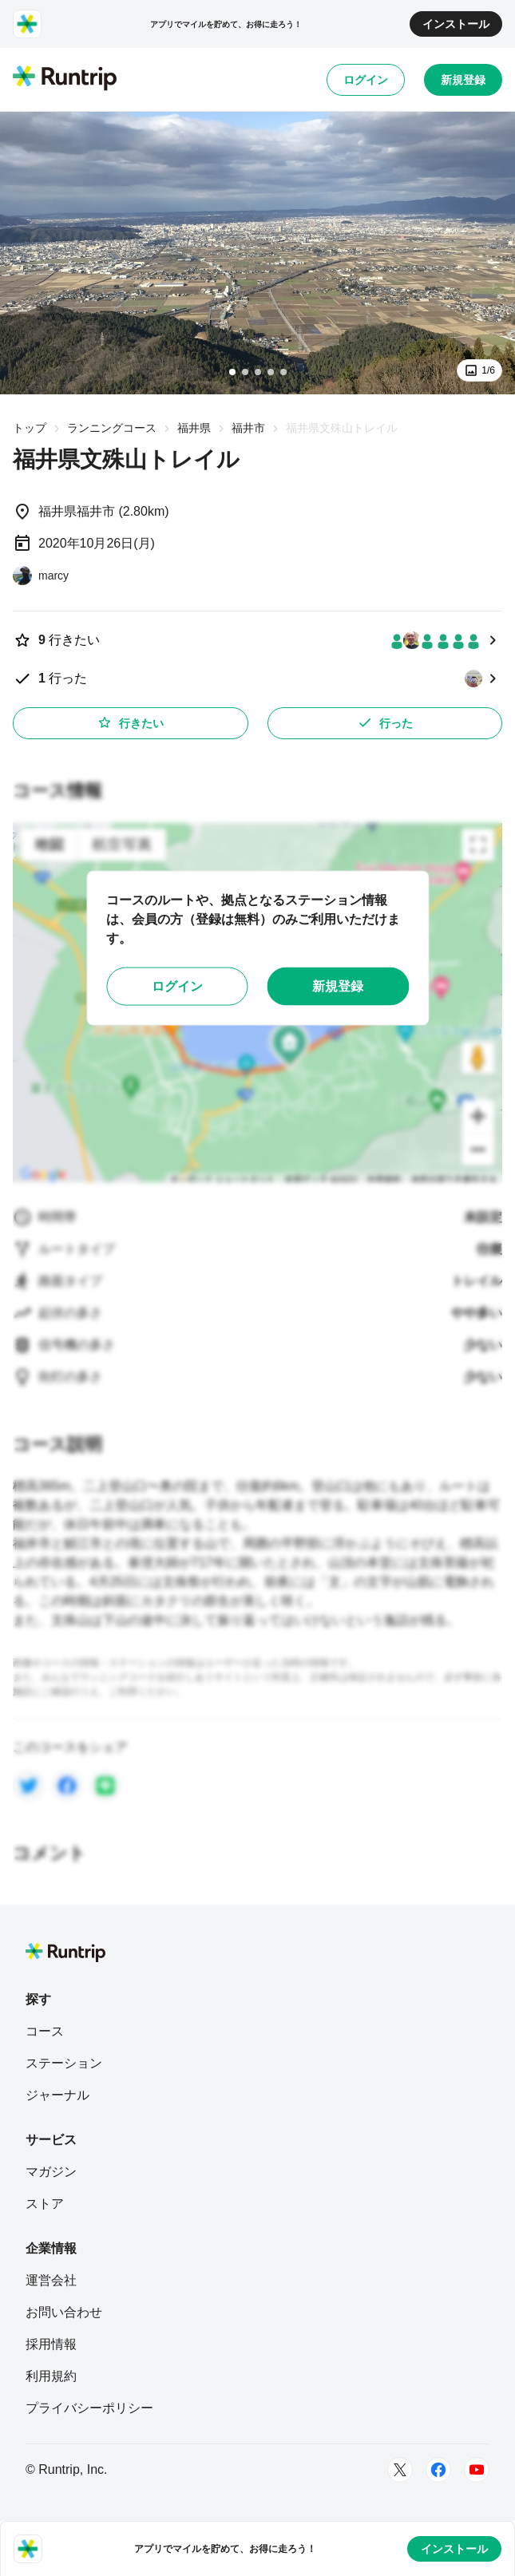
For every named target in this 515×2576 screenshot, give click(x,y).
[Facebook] (438, 2470)
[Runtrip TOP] (65, 79)
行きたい (130, 722)
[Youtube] (476, 2470)
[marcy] (41, 575)
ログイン (365, 79)
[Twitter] (400, 2470)
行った (385, 722)
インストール (455, 24)
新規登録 (463, 79)
